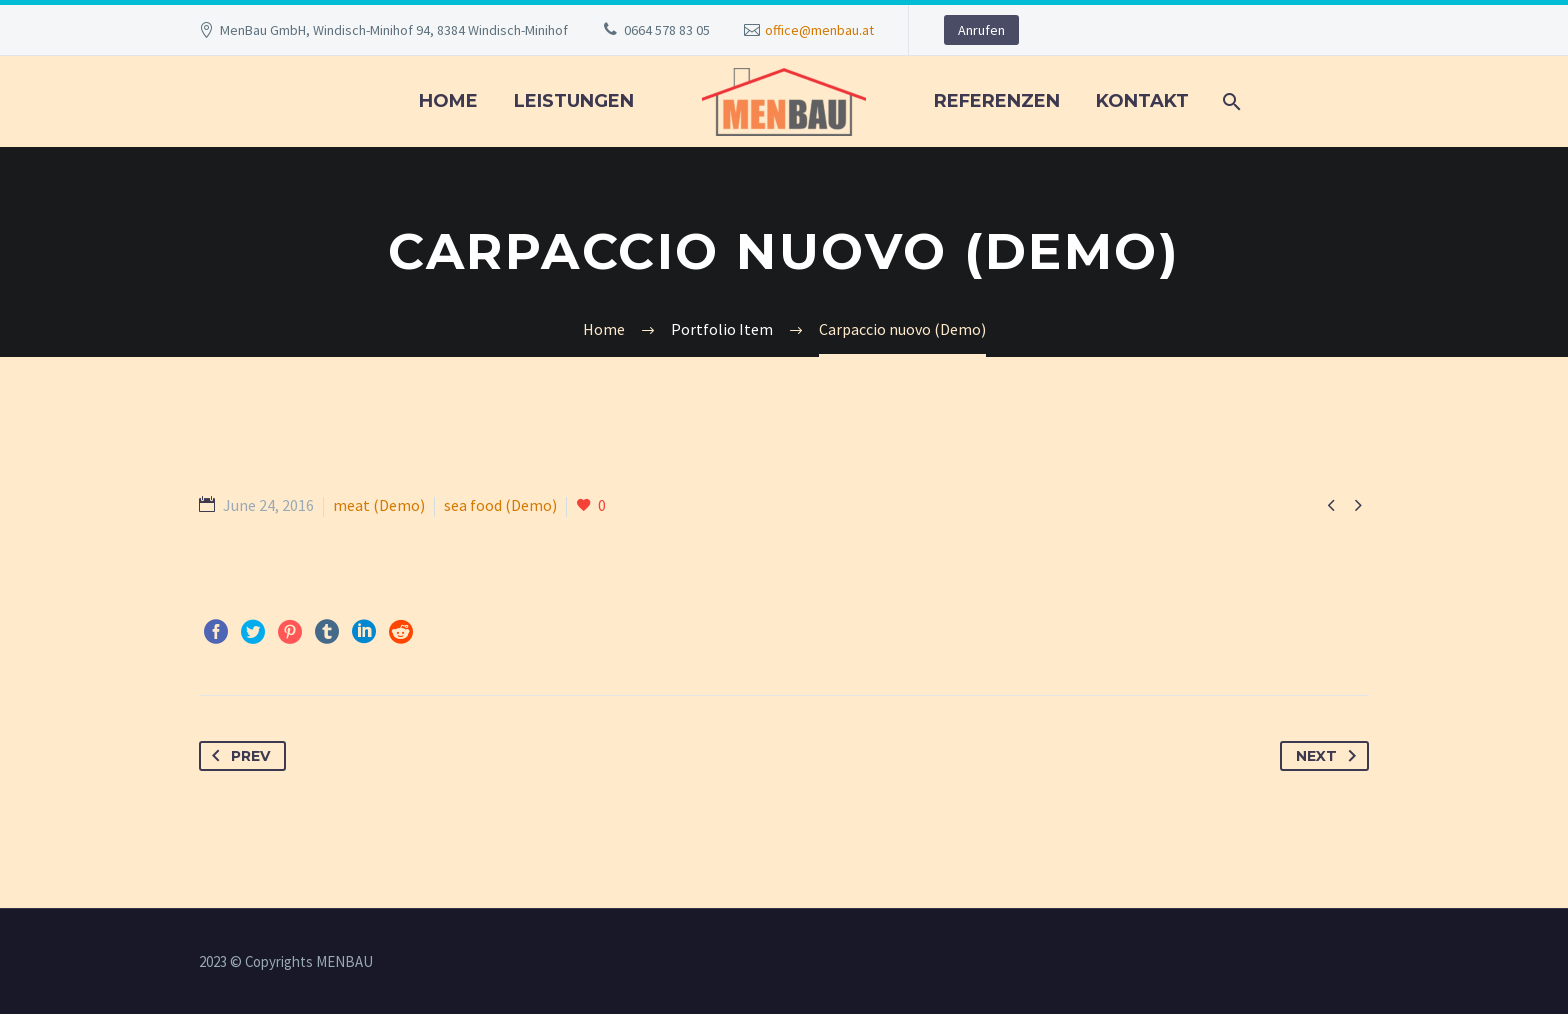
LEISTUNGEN (574, 101)
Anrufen (981, 30)
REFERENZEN (997, 101)
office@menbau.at (819, 30)
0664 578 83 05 (667, 30)
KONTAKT (1142, 101)
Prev (237, 756)
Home (448, 101)
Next (1330, 756)
